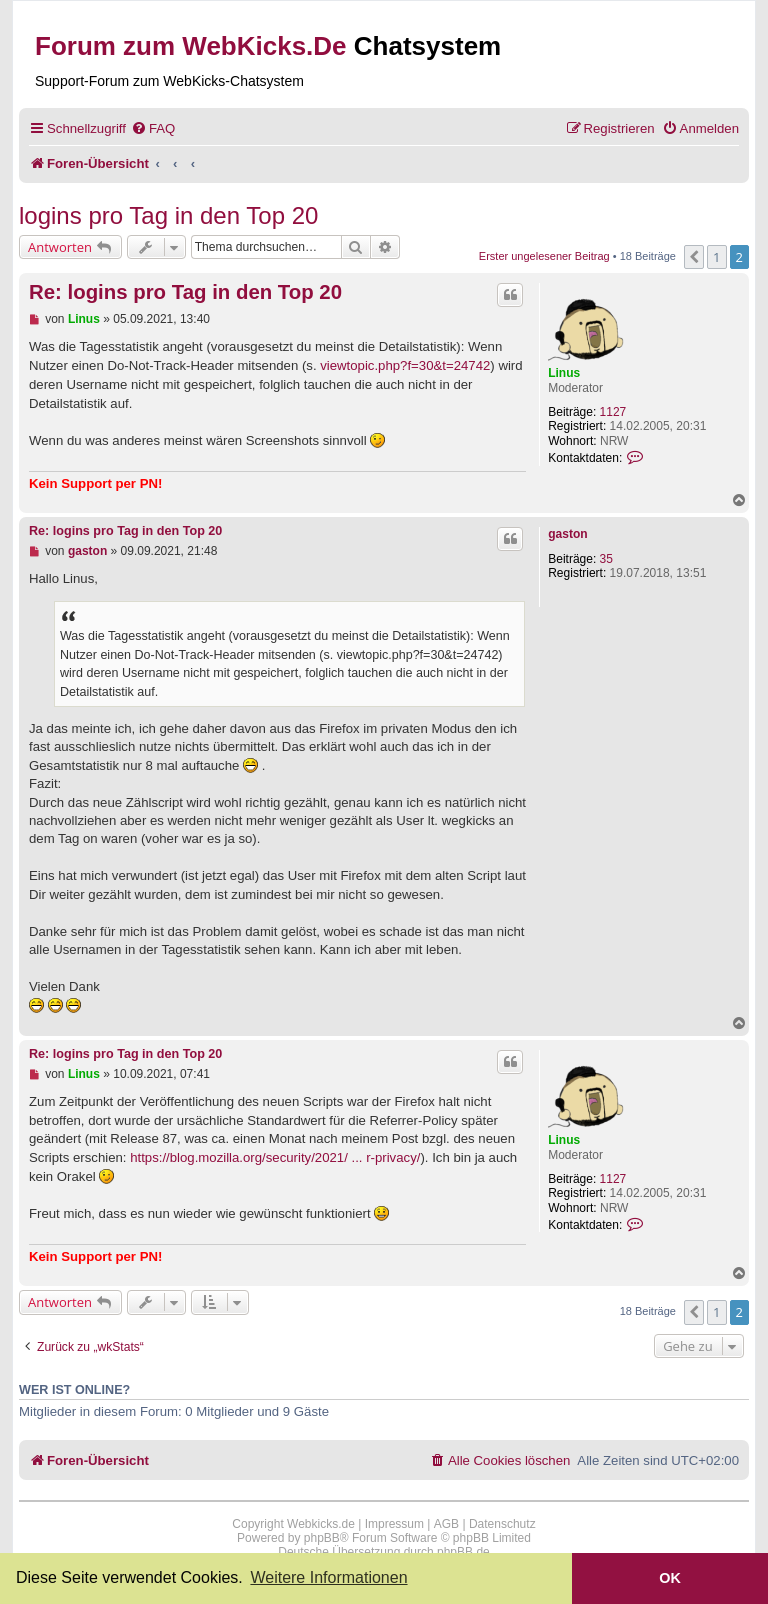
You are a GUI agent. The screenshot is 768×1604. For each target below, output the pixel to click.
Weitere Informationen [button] (328, 1577)
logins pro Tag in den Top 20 (168, 215)
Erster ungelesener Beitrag (544, 256)
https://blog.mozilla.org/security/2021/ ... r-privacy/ (275, 1157)
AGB (446, 1524)
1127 (613, 412)
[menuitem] (153, 128)
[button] (694, 257)
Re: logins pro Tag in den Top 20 (185, 292)
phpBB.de (463, 1552)
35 (606, 559)
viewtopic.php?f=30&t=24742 (405, 365)
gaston (567, 534)
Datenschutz (502, 1524)
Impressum (394, 1524)
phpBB (322, 1538)
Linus (564, 373)
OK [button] (670, 1578)
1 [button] (716, 257)
